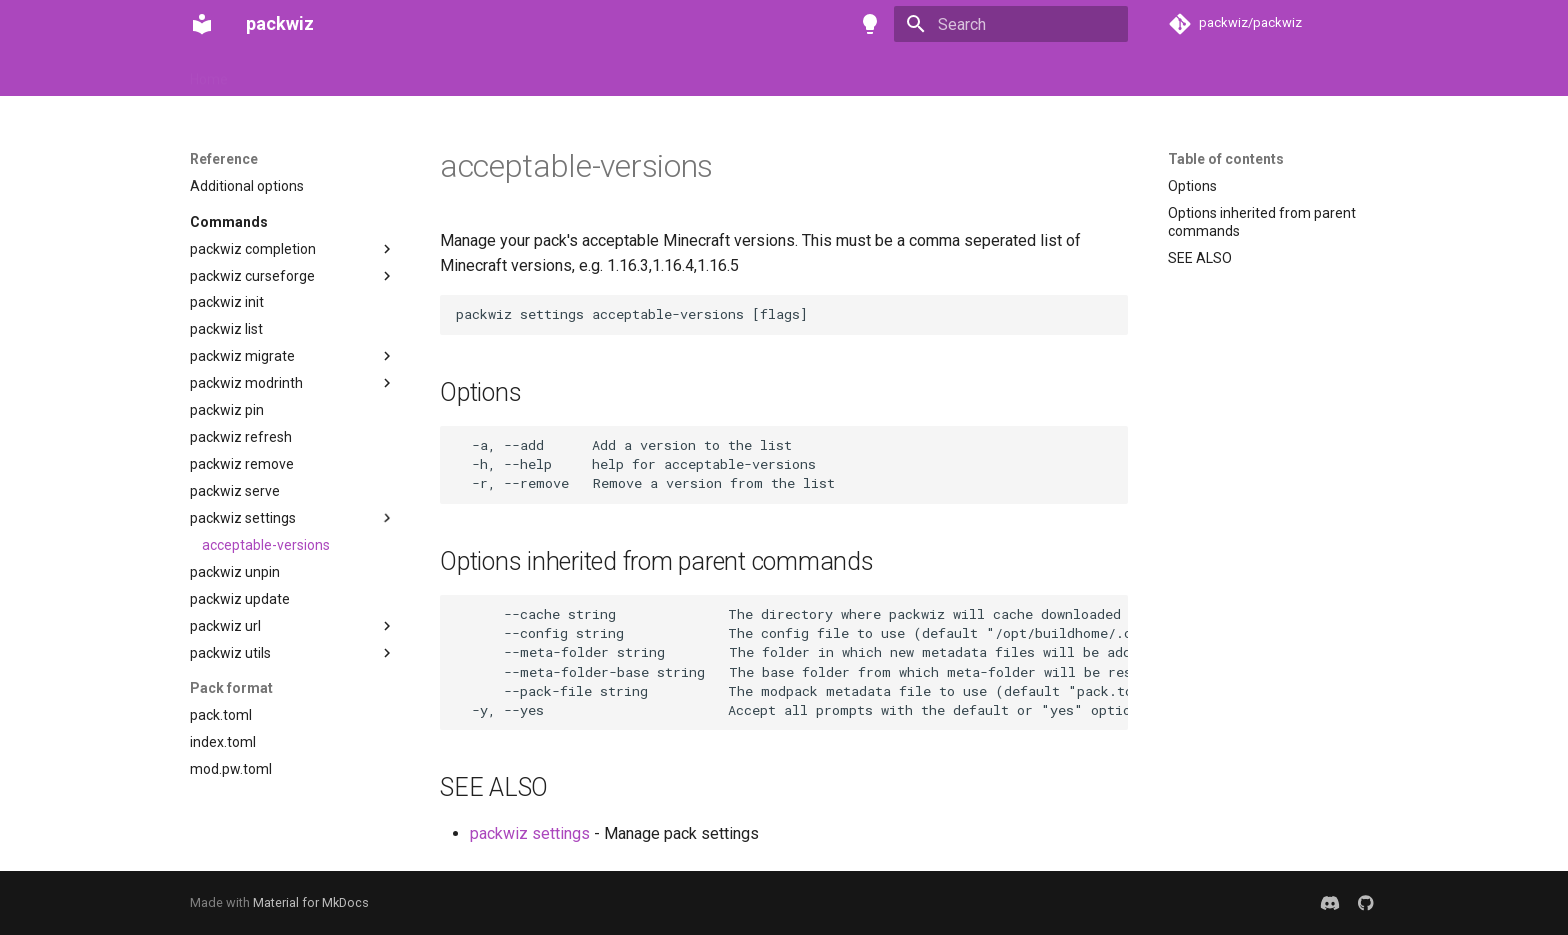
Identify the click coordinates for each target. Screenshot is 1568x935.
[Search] (1011, 24)
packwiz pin (227, 410)
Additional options (247, 186)
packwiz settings (243, 518)
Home (209, 73)
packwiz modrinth (246, 383)
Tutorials (376, 73)
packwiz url (225, 626)
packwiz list (226, 329)
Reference (463, 73)
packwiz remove (242, 464)
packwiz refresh (241, 437)
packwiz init (227, 302)
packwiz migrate (242, 356)
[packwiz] (202, 24)
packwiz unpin (235, 572)
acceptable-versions (266, 545)
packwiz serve (235, 491)
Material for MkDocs (311, 902)
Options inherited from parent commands (1262, 222)
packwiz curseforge (252, 276)
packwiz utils (230, 653)
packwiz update (240, 599)
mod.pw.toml (231, 769)
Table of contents (1226, 159)
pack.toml (221, 715)
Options (1192, 186)
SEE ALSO (1200, 258)
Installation (288, 73)
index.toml (223, 742)
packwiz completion (253, 249)
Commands (229, 222)
